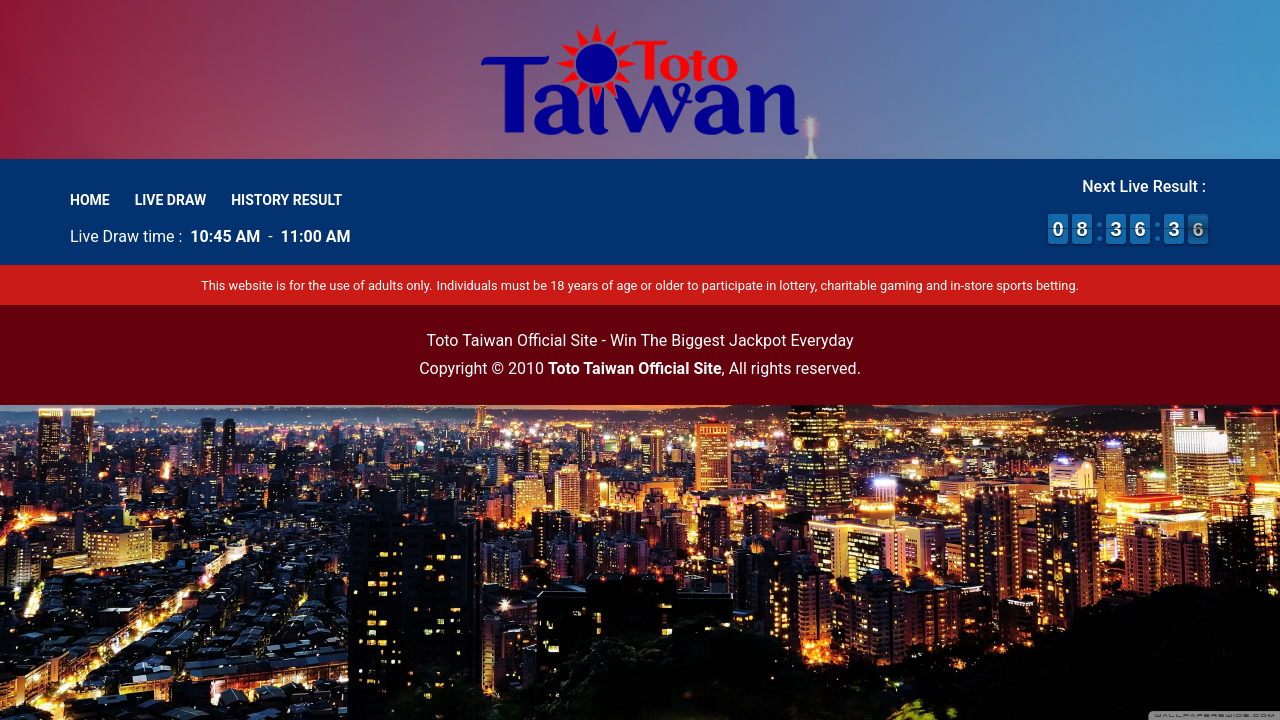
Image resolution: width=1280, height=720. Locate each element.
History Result (286, 200)
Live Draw (171, 200)
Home (90, 200)
